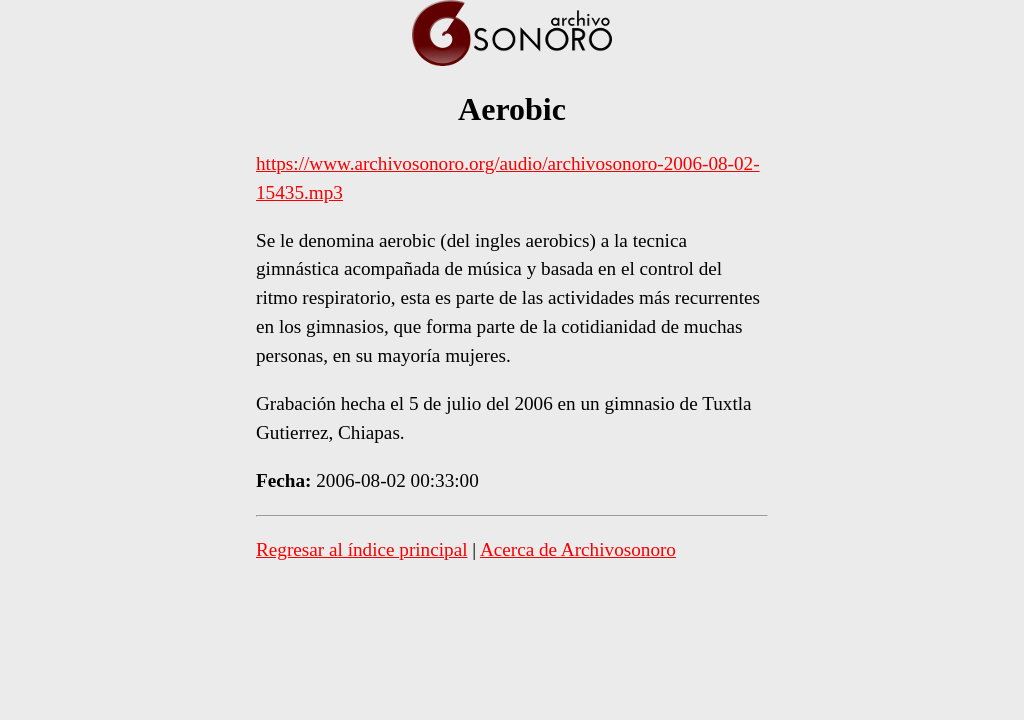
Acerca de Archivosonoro (578, 549)
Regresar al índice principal (362, 549)
